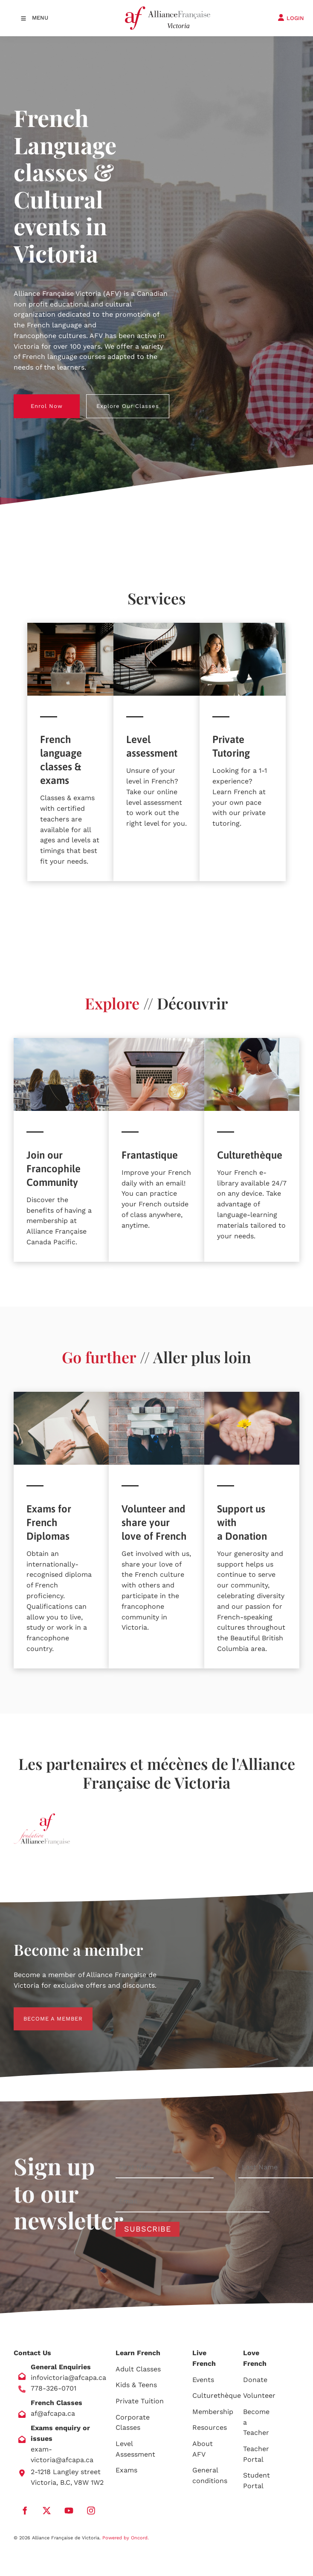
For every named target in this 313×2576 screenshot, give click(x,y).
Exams (126, 2470)
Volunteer (259, 2395)
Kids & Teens (136, 2385)
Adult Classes (138, 2369)
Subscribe (147, 2228)
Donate (255, 2380)
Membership (212, 2412)
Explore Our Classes (117, 399)
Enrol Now (30, 399)
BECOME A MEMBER (43, 2012)
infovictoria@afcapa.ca (68, 2378)
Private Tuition (140, 2401)
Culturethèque (216, 2395)
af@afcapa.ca (53, 2413)
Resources (209, 2427)
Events (203, 2380)
